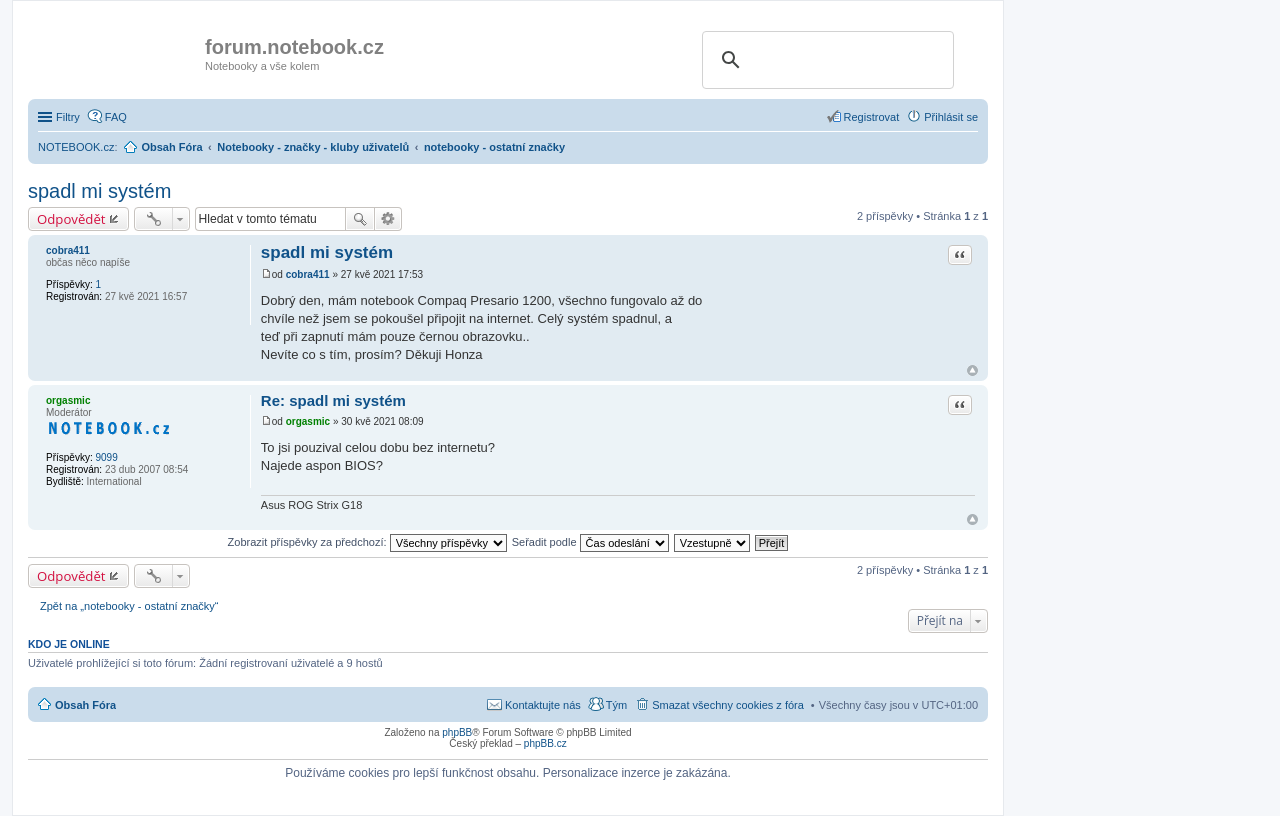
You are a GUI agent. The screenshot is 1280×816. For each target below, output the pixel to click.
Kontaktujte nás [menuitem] (543, 705)
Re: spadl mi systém (333, 400)
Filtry (68, 117)
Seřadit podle (590, 542)
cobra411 (68, 250)
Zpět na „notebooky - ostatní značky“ (129, 606)
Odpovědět (71, 219)
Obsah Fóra (85, 705)
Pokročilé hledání (388, 219)
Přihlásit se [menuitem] (951, 117)
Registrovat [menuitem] (872, 117)
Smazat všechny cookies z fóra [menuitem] (728, 705)
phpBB (457, 732)
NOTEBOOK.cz (76, 147)
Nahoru (972, 370)
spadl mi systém (99, 191)
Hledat (360, 219)
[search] (825, 60)
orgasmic (68, 400)
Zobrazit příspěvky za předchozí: (367, 542)
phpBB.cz (545, 743)
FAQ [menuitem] (116, 117)
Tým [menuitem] (616, 705)
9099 (106, 457)
